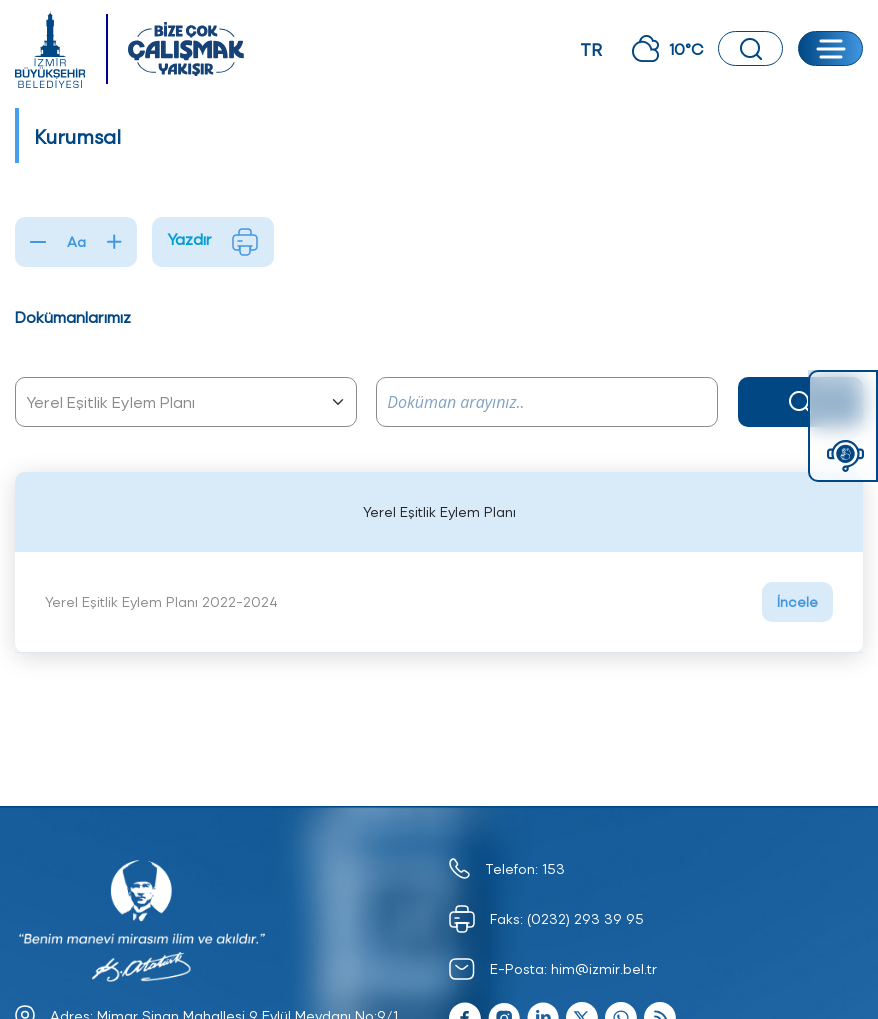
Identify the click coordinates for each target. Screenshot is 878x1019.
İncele (797, 601)
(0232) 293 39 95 (585, 918)
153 (553, 868)
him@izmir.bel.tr (604, 968)
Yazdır (213, 242)
